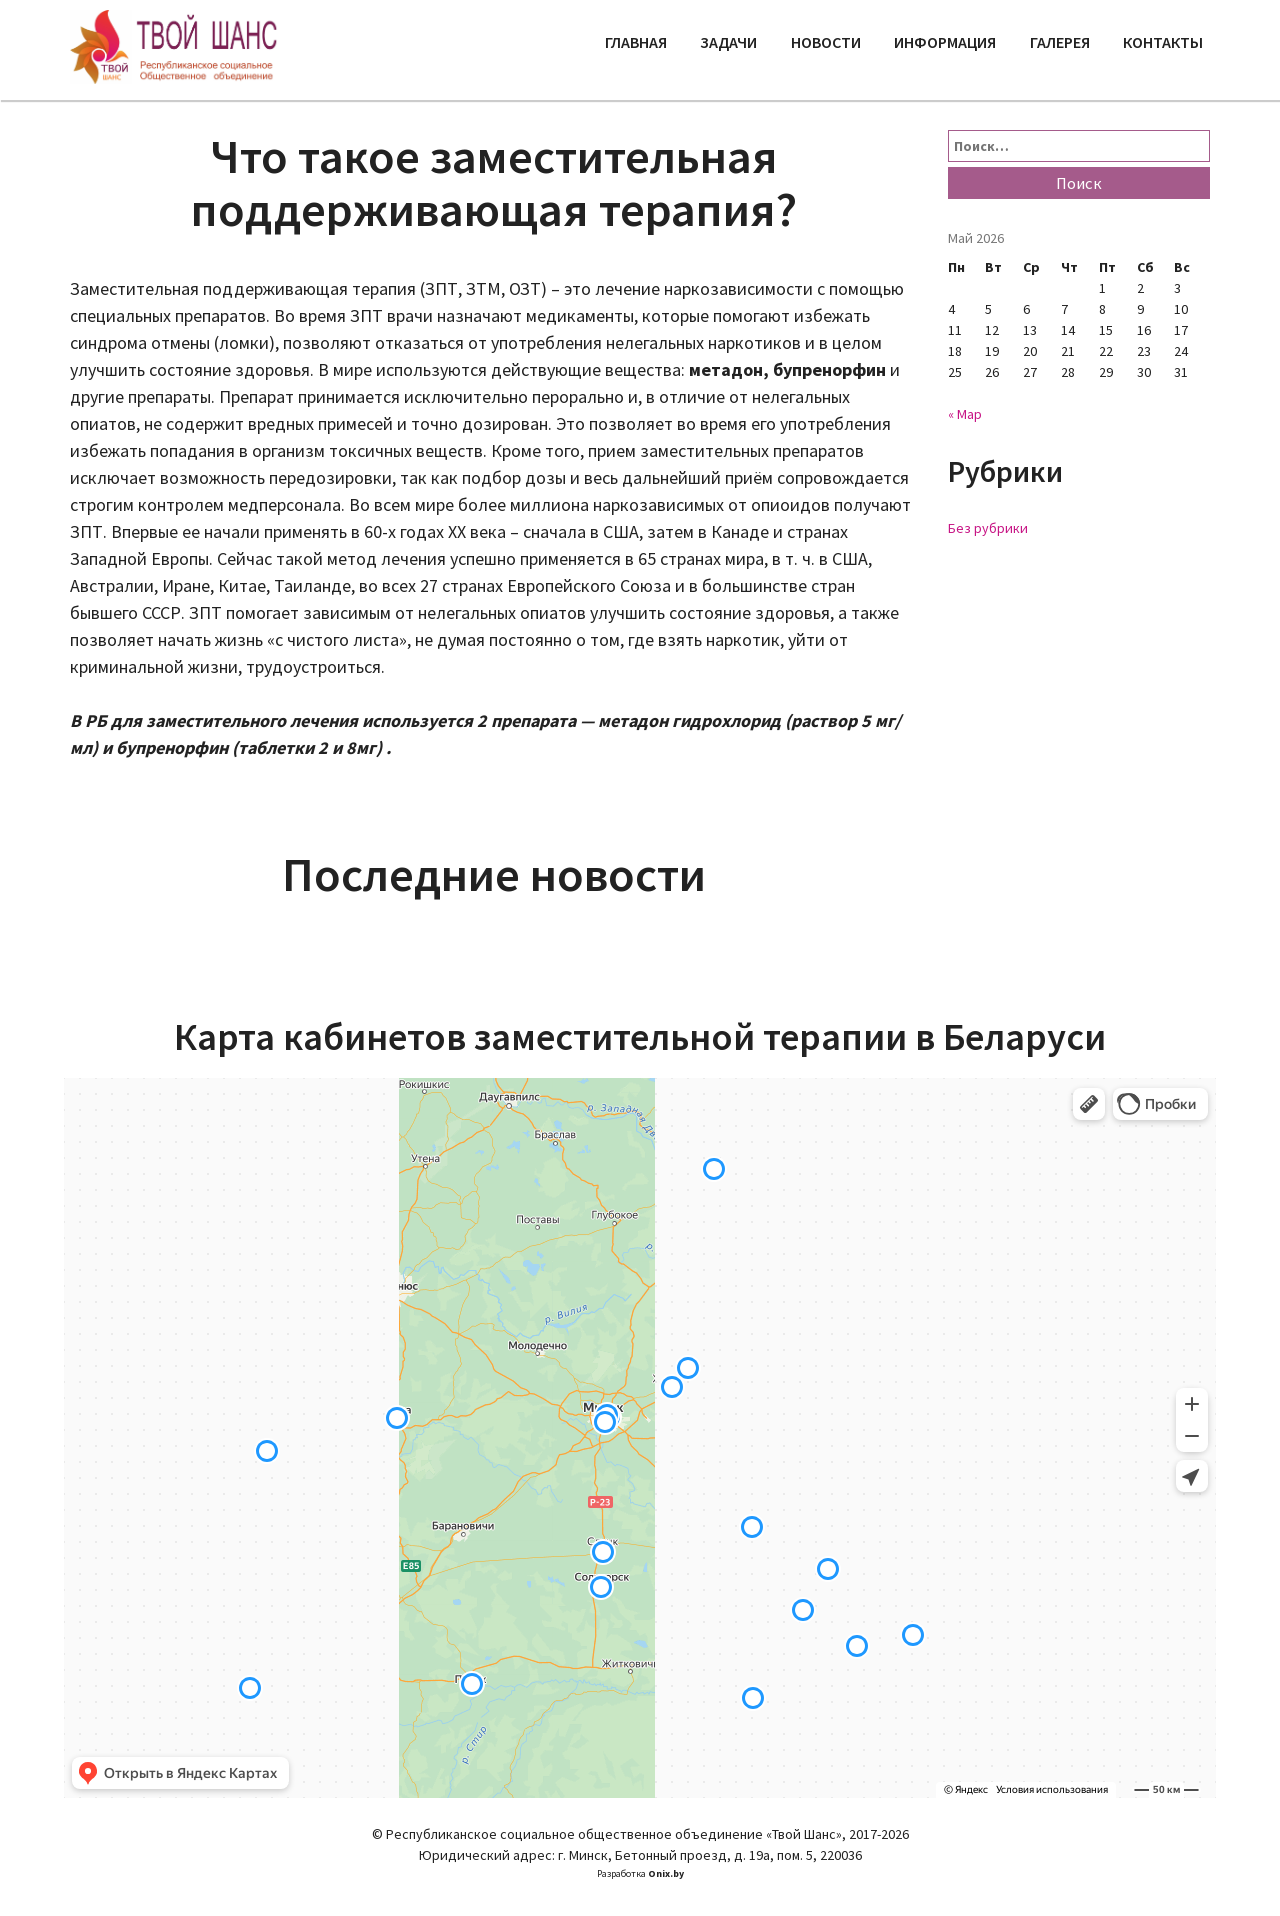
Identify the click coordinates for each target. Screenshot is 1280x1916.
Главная (636, 42)
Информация (945, 42)
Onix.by (666, 1873)
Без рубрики (988, 528)
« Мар (965, 414)
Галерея (1060, 42)
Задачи (728, 42)
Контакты (1163, 42)
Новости (826, 42)
